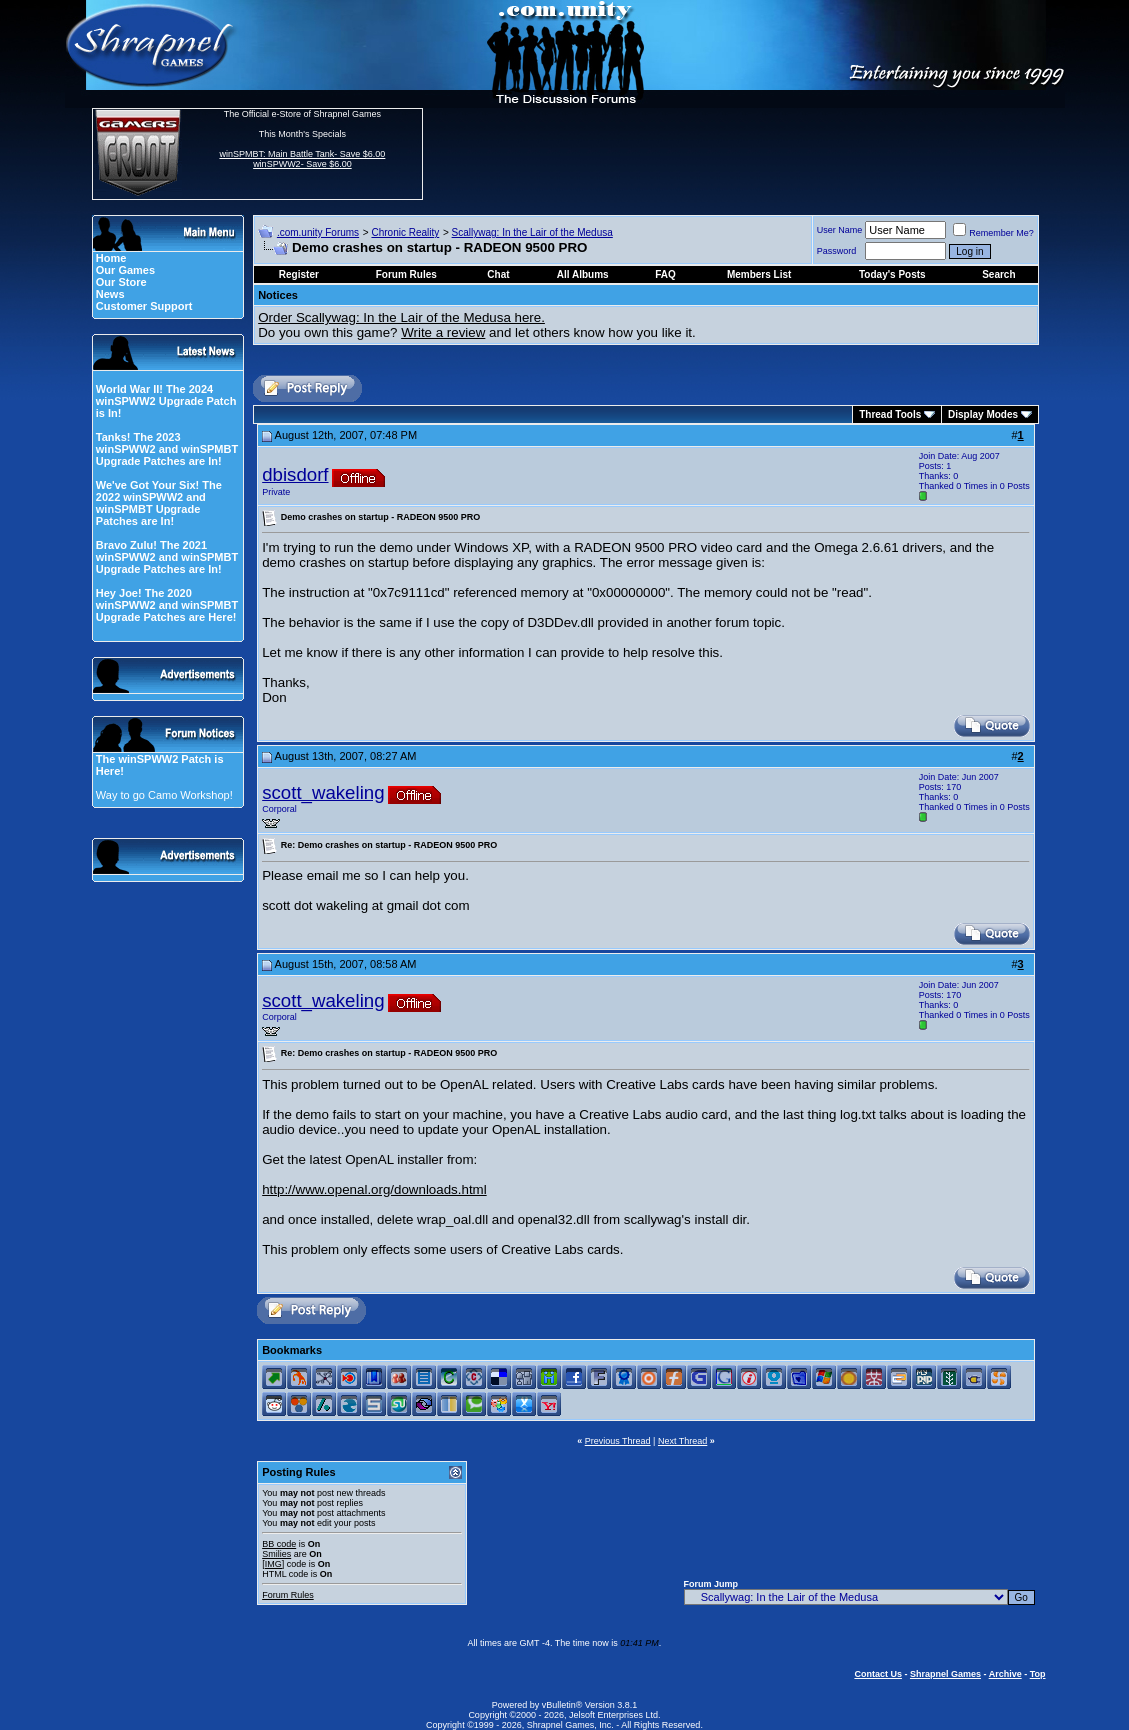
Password (837, 251)
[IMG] (273, 1564)
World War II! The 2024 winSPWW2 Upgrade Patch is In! (166, 401)
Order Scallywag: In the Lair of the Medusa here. (401, 317)
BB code (279, 1544)
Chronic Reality (405, 232)
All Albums (583, 274)
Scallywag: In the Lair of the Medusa (532, 232)
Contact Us (878, 1674)
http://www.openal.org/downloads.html (374, 1189)
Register (299, 274)
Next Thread (682, 1441)
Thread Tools (890, 414)
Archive (1005, 1674)
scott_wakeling (323, 792)
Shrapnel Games (945, 1674)
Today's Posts (892, 274)
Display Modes (983, 414)
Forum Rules (288, 1595)
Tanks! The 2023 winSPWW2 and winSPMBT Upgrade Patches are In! (167, 449)
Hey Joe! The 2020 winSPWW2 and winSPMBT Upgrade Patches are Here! (167, 605)
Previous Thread (618, 1441)
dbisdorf (295, 474)
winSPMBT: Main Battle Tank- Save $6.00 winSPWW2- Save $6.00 (302, 159)
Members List (759, 274)
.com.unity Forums (318, 232)
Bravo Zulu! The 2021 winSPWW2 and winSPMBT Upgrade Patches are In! (167, 557)
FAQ (665, 274)
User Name (840, 230)
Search (998, 274)
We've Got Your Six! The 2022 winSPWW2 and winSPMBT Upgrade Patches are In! (159, 503)
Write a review (443, 332)
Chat (498, 274)
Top (1038, 1674)
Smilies (276, 1554)
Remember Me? (993, 233)
